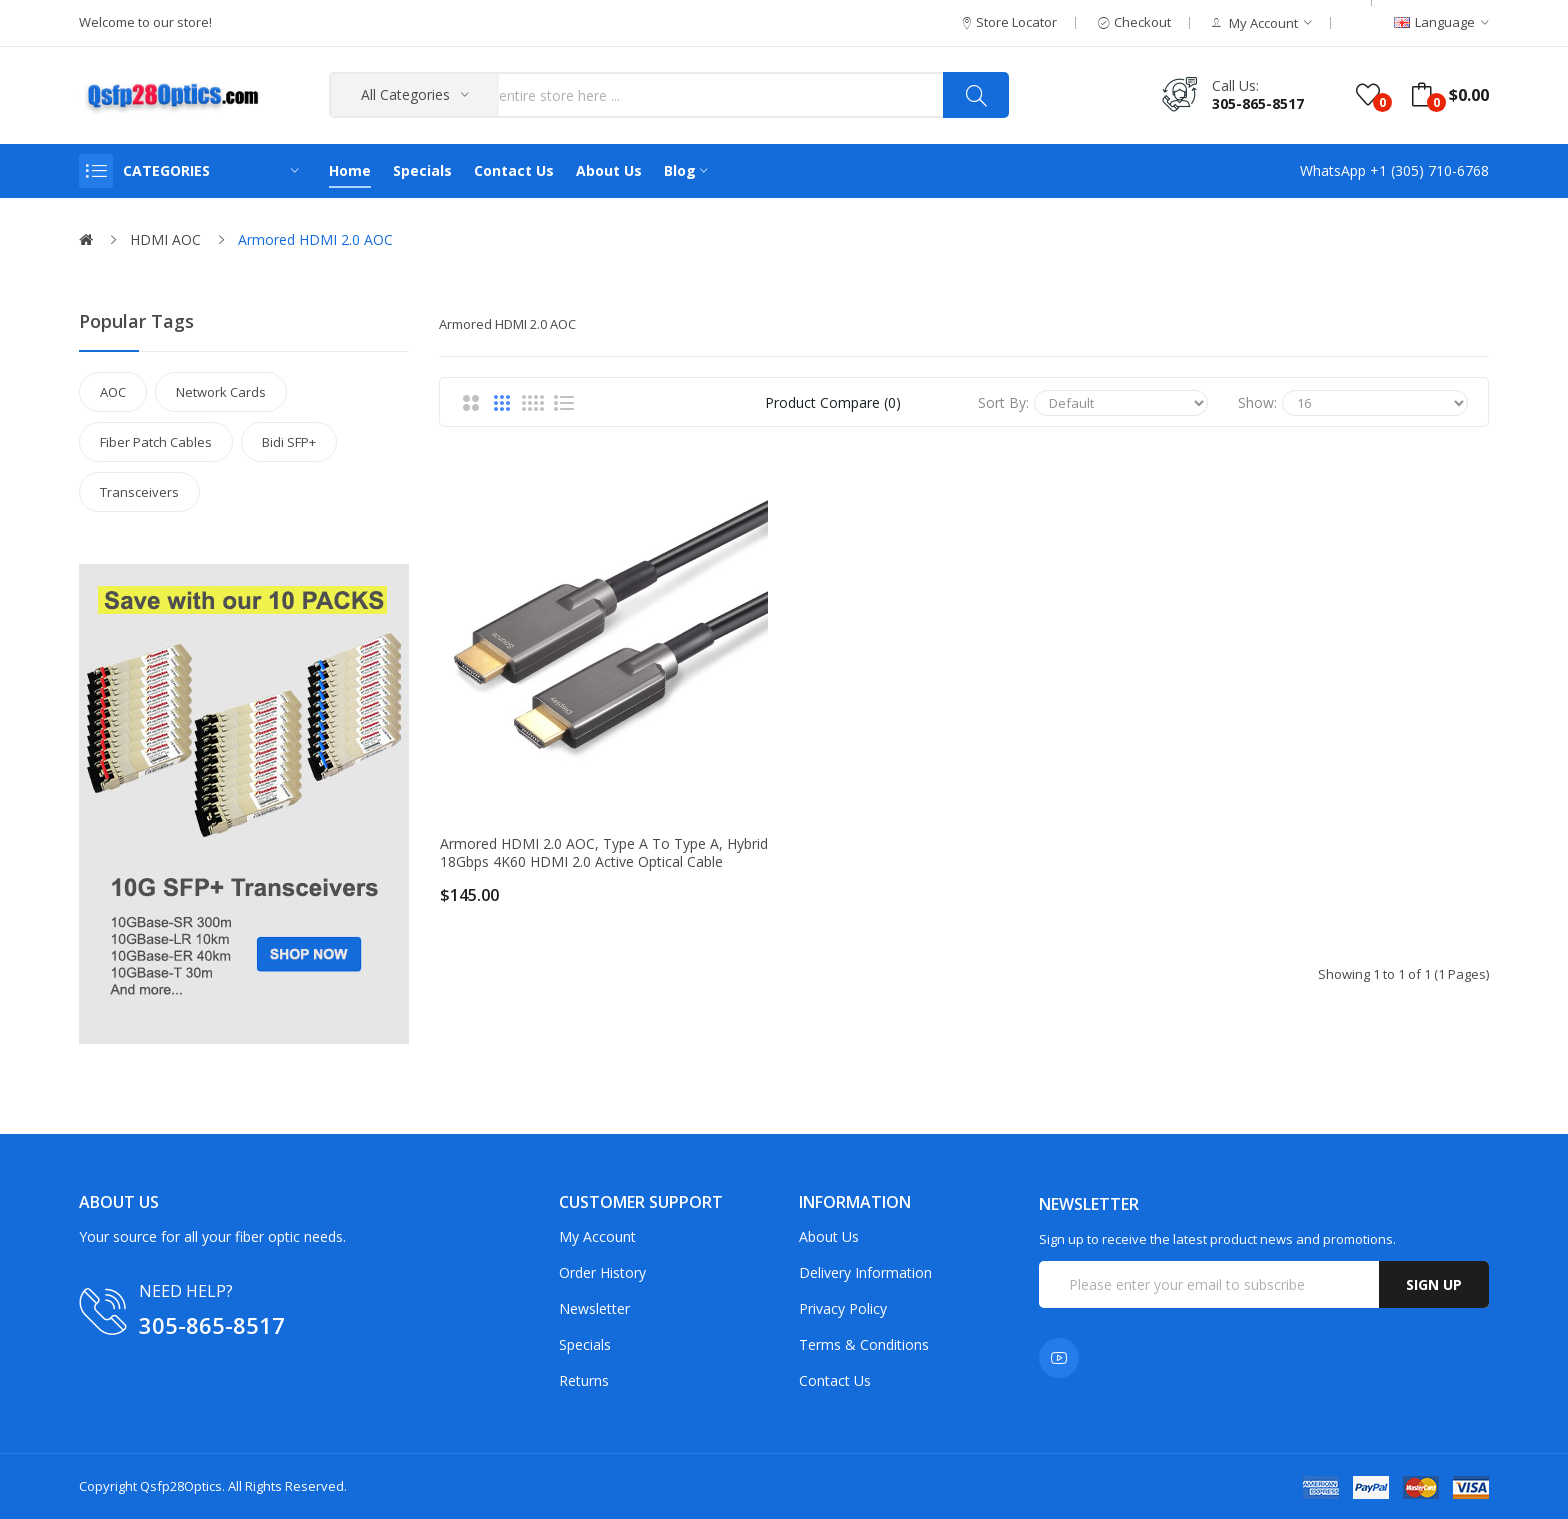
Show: (1257, 402)
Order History (602, 1272)
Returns (584, 1380)
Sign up (1434, 1284)
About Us (829, 1236)
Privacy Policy (843, 1308)
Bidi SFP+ (289, 442)
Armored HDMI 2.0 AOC (315, 239)
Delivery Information (865, 1272)
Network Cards (221, 392)
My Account (597, 1236)
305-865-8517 (1258, 103)
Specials (585, 1344)
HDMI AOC (165, 239)
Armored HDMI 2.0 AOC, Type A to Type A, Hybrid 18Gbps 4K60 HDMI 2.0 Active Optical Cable (604, 853)
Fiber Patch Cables (156, 442)
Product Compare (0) (833, 402)
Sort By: (1003, 402)
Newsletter (594, 1308)
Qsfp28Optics (181, 1486)
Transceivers (139, 492)
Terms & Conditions (864, 1344)
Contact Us (835, 1380)
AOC (113, 392)
